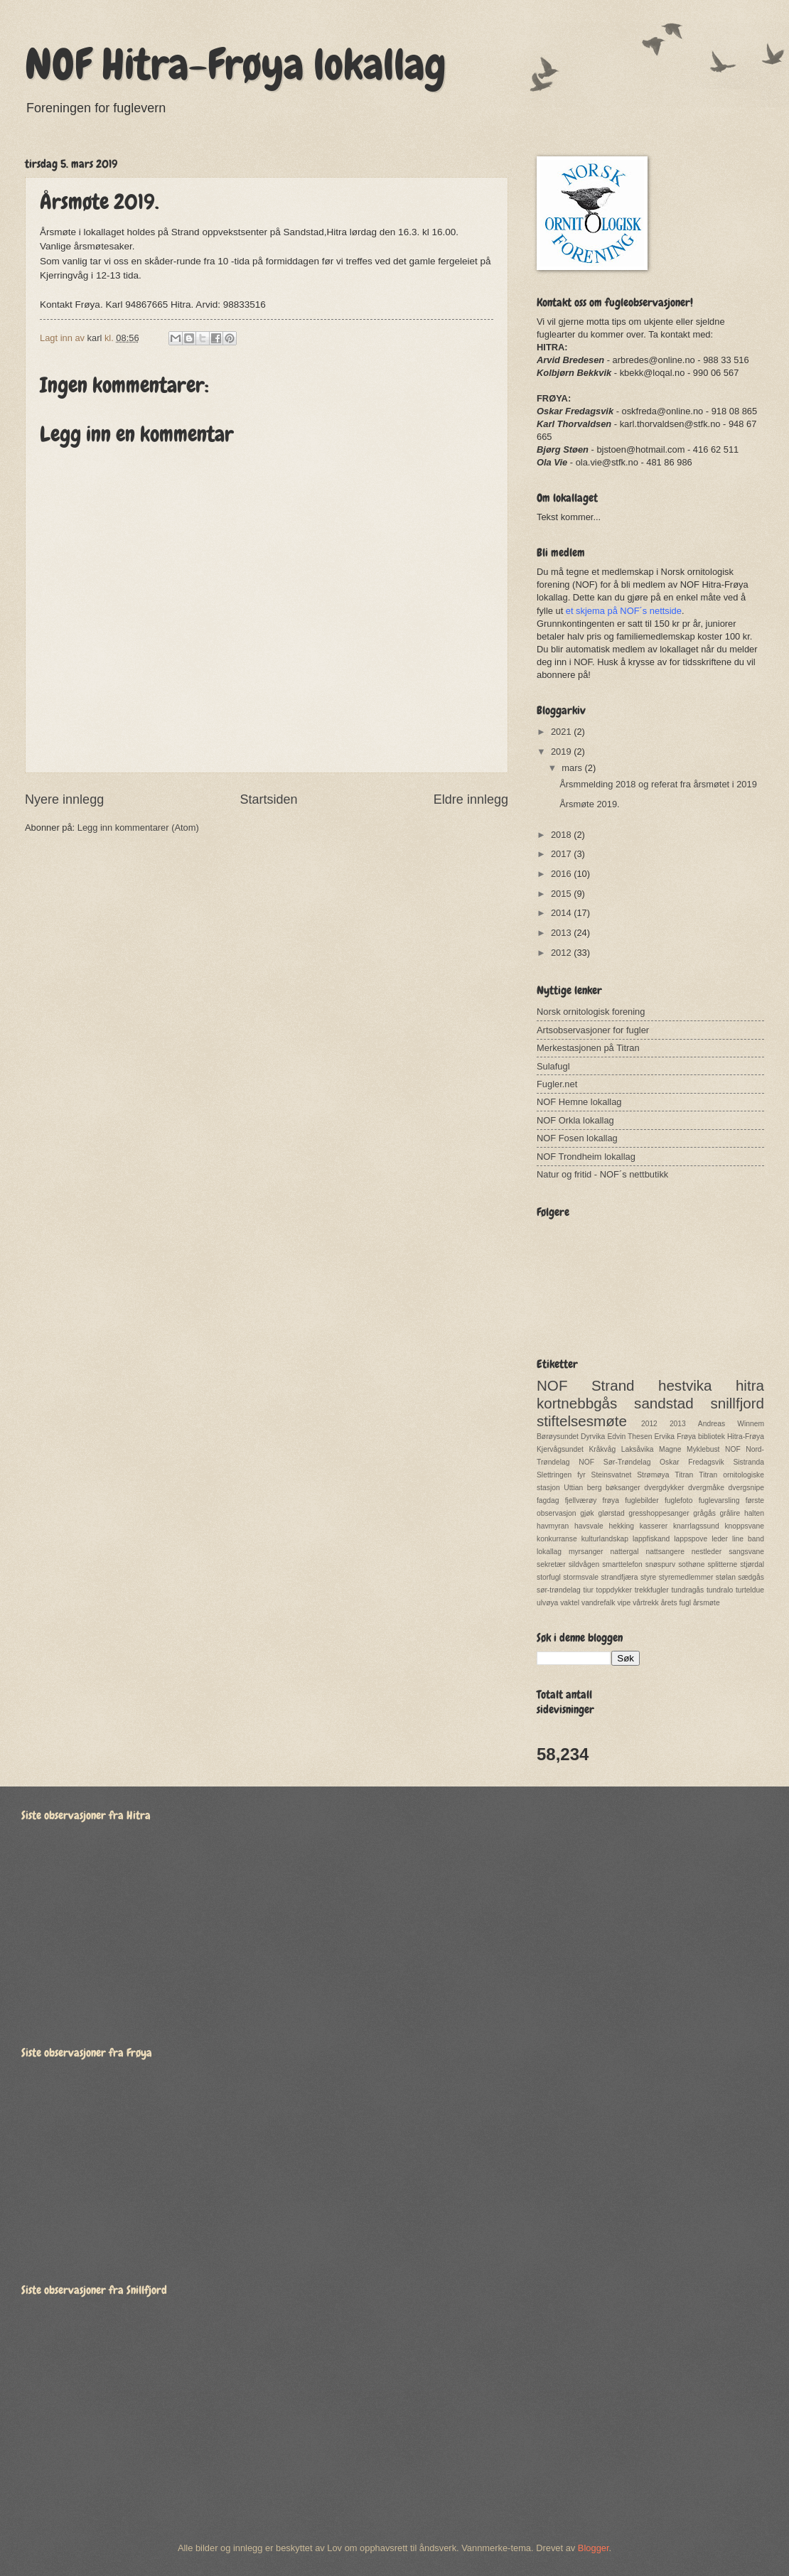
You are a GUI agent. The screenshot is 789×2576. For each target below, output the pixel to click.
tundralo (720, 1590)
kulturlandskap (604, 1539)
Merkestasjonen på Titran (588, 1047)
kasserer (653, 1526)
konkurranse (557, 1539)
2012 (562, 952)
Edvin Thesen (629, 1436)
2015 (562, 893)
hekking (621, 1526)
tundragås (687, 1590)
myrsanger (586, 1552)
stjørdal (752, 1564)
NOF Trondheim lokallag (586, 1156)
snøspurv (660, 1564)
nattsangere (665, 1552)
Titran (684, 1475)
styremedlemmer (686, 1577)
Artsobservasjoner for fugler (593, 1030)
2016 (562, 873)
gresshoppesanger (658, 1513)
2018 (562, 834)
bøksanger (623, 1488)
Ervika (664, 1436)
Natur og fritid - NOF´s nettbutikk (602, 1174)
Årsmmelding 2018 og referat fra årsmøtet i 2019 (658, 784)
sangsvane (746, 1552)
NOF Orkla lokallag (575, 1120)
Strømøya (653, 1475)
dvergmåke (706, 1488)
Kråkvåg (602, 1449)
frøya (611, 1500)
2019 (562, 751)
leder (720, 1539)
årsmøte (706, 1603)
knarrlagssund (696, 1526)
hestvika (685, 1385)
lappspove (690, 1539)
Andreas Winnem (731, 1424)
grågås (704, 1513)
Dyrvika (593, 1436)
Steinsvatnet (611, 1475)
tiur (589, 1590)
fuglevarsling (719, 1500)
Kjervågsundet (560, 1449)
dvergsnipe (746, 1488)
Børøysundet (558, 1436)
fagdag (548, 1500)
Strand (613, 1385)
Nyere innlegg (64, 799)
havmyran (553, 1526)
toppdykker (614, 1590)
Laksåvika (637, 1449)
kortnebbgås (577, 1403)
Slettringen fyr (561, 1475)
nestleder (706, 1552)
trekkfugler (652, 1590)
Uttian (573, 1488)
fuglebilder (642, 1500)
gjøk (587, 1513)
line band (748, 1539)
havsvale (588, 1526)
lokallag (549, 1552)
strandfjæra (619, 1577)
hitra (750, 1385)
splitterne (722, 1564)
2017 (562, 853)
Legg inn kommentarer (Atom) (138, 827)
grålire (730, 1513)
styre (648, 1577)
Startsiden (268, 799)
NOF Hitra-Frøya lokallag (235, 64)
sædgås (751, 1577)
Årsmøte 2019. (589, 804)
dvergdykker (664, 1488)
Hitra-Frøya (745, 1436)
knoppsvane (744, 1526)
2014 (562, 912)
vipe (623, 1603)
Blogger (593, 2548)
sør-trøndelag (559, 1590)
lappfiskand (651, 1539)
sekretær (551, 1564)
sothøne (691, 1564)
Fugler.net (557, 1084)
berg (594, 1488)
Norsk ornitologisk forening (591, 1011)
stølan (726, 1577)
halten (754, 1513)
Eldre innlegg (471, 799)
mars (573, 767)
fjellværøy (581, 1500)
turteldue (750, 1590)
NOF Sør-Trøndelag (614, 1462)
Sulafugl (553, 1066)
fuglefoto (679, 1500)
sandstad (664, 1403)
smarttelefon (622, 1564)
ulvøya (547, 1603)
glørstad (611, 1513)
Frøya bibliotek (701, 1436)
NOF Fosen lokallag (577, 1138)
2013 (562, 932)
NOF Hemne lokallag (579, 1101)
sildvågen (584, 1564)
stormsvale (581, 1577)
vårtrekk (646, 1603)
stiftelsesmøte (582, 1421)
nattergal (624, 1552)
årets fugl (676, 1603)
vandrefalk (598, 1603)
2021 (562, 731)
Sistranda (748, 1462)
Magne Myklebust (689, 1449)
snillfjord (737, 1403)
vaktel (569, 1603)
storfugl (549, 1577)
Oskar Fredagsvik (692, 1462)
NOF (552, 1385)
